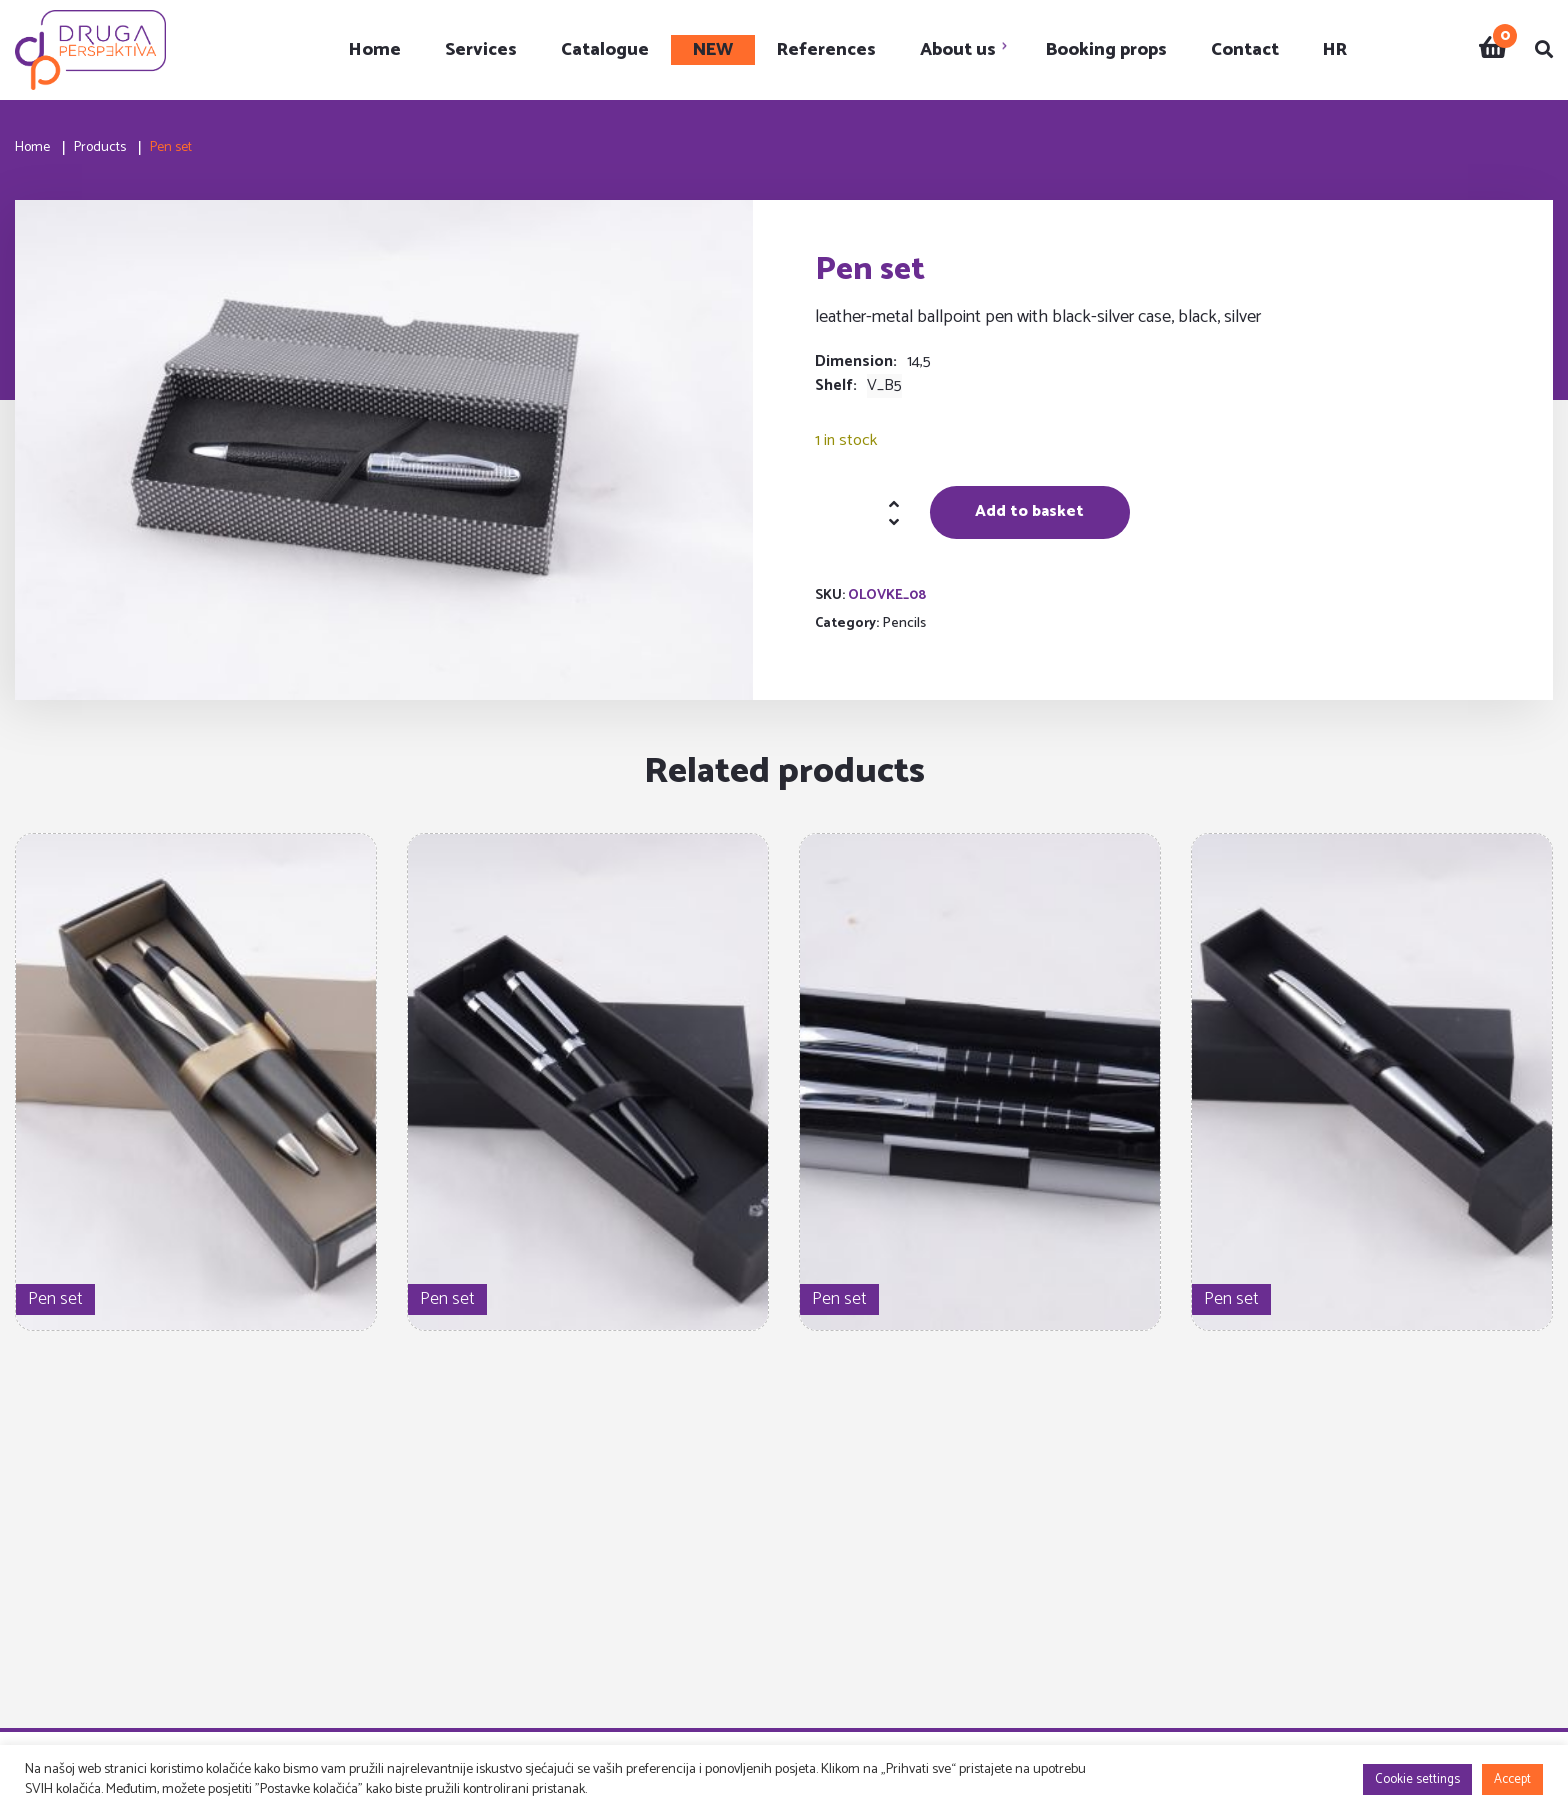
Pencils (904, 623)
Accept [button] (1512, 1779)
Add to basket (1029, 511)
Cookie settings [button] (1417, 1779)
